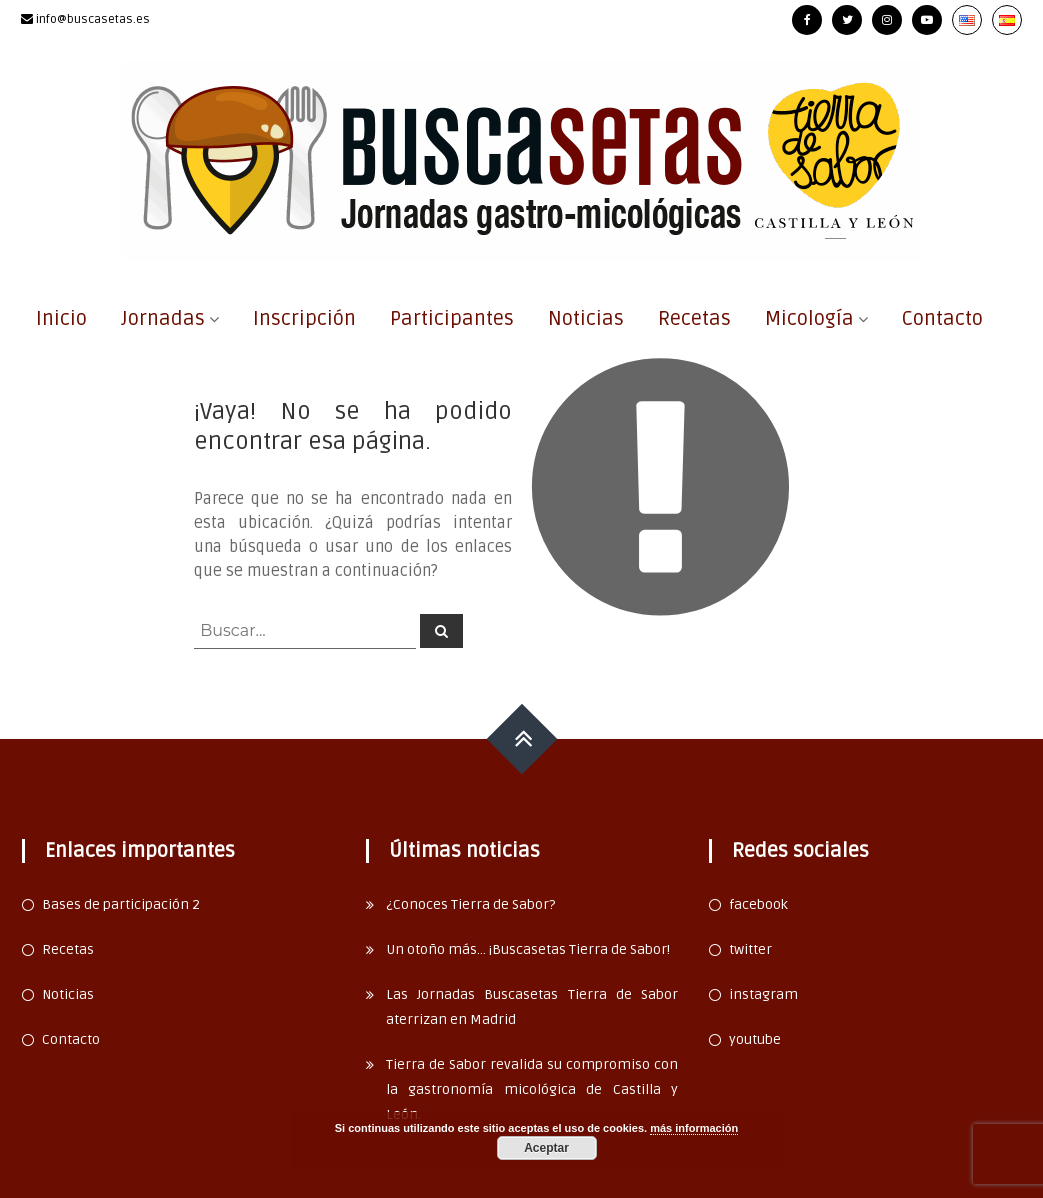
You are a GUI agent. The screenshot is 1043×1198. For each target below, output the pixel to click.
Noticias (586, 319)
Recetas (694, 319)
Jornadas (163, 319)
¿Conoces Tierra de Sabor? (470, 904)
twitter (750, 949)
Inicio (61, 319)
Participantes (452, 319)
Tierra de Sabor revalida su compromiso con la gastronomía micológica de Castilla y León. (532, 1089)
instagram (763, 994)
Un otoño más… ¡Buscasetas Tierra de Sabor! (528, 949)
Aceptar (546, 1148)
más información (694, 1128)
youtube (755, 1039)
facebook (758, 904)
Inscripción (304, 319)
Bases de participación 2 (121, 904)
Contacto (942, 319)
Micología (809, 319)
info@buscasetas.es (93, 19)
